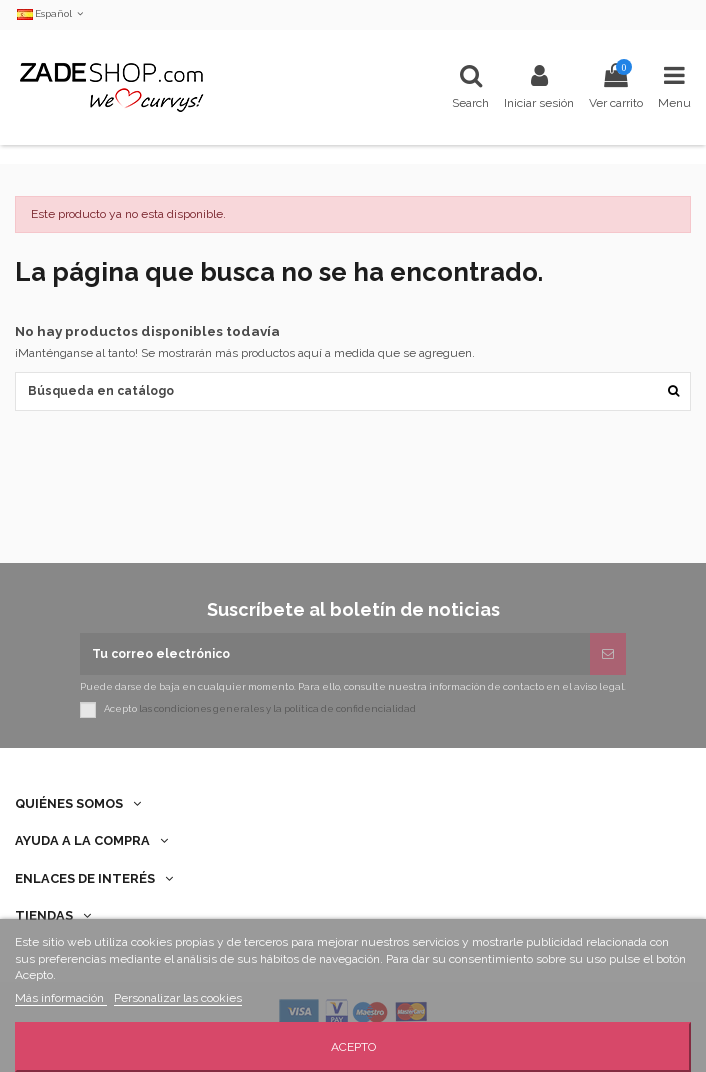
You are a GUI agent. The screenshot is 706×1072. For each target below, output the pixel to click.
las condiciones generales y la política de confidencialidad (277, 708)
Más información (61, 998)
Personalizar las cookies (178, 998)
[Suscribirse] (608, 654)
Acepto (353, 1047)
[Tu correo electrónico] (335, 654)
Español (51, 13)
